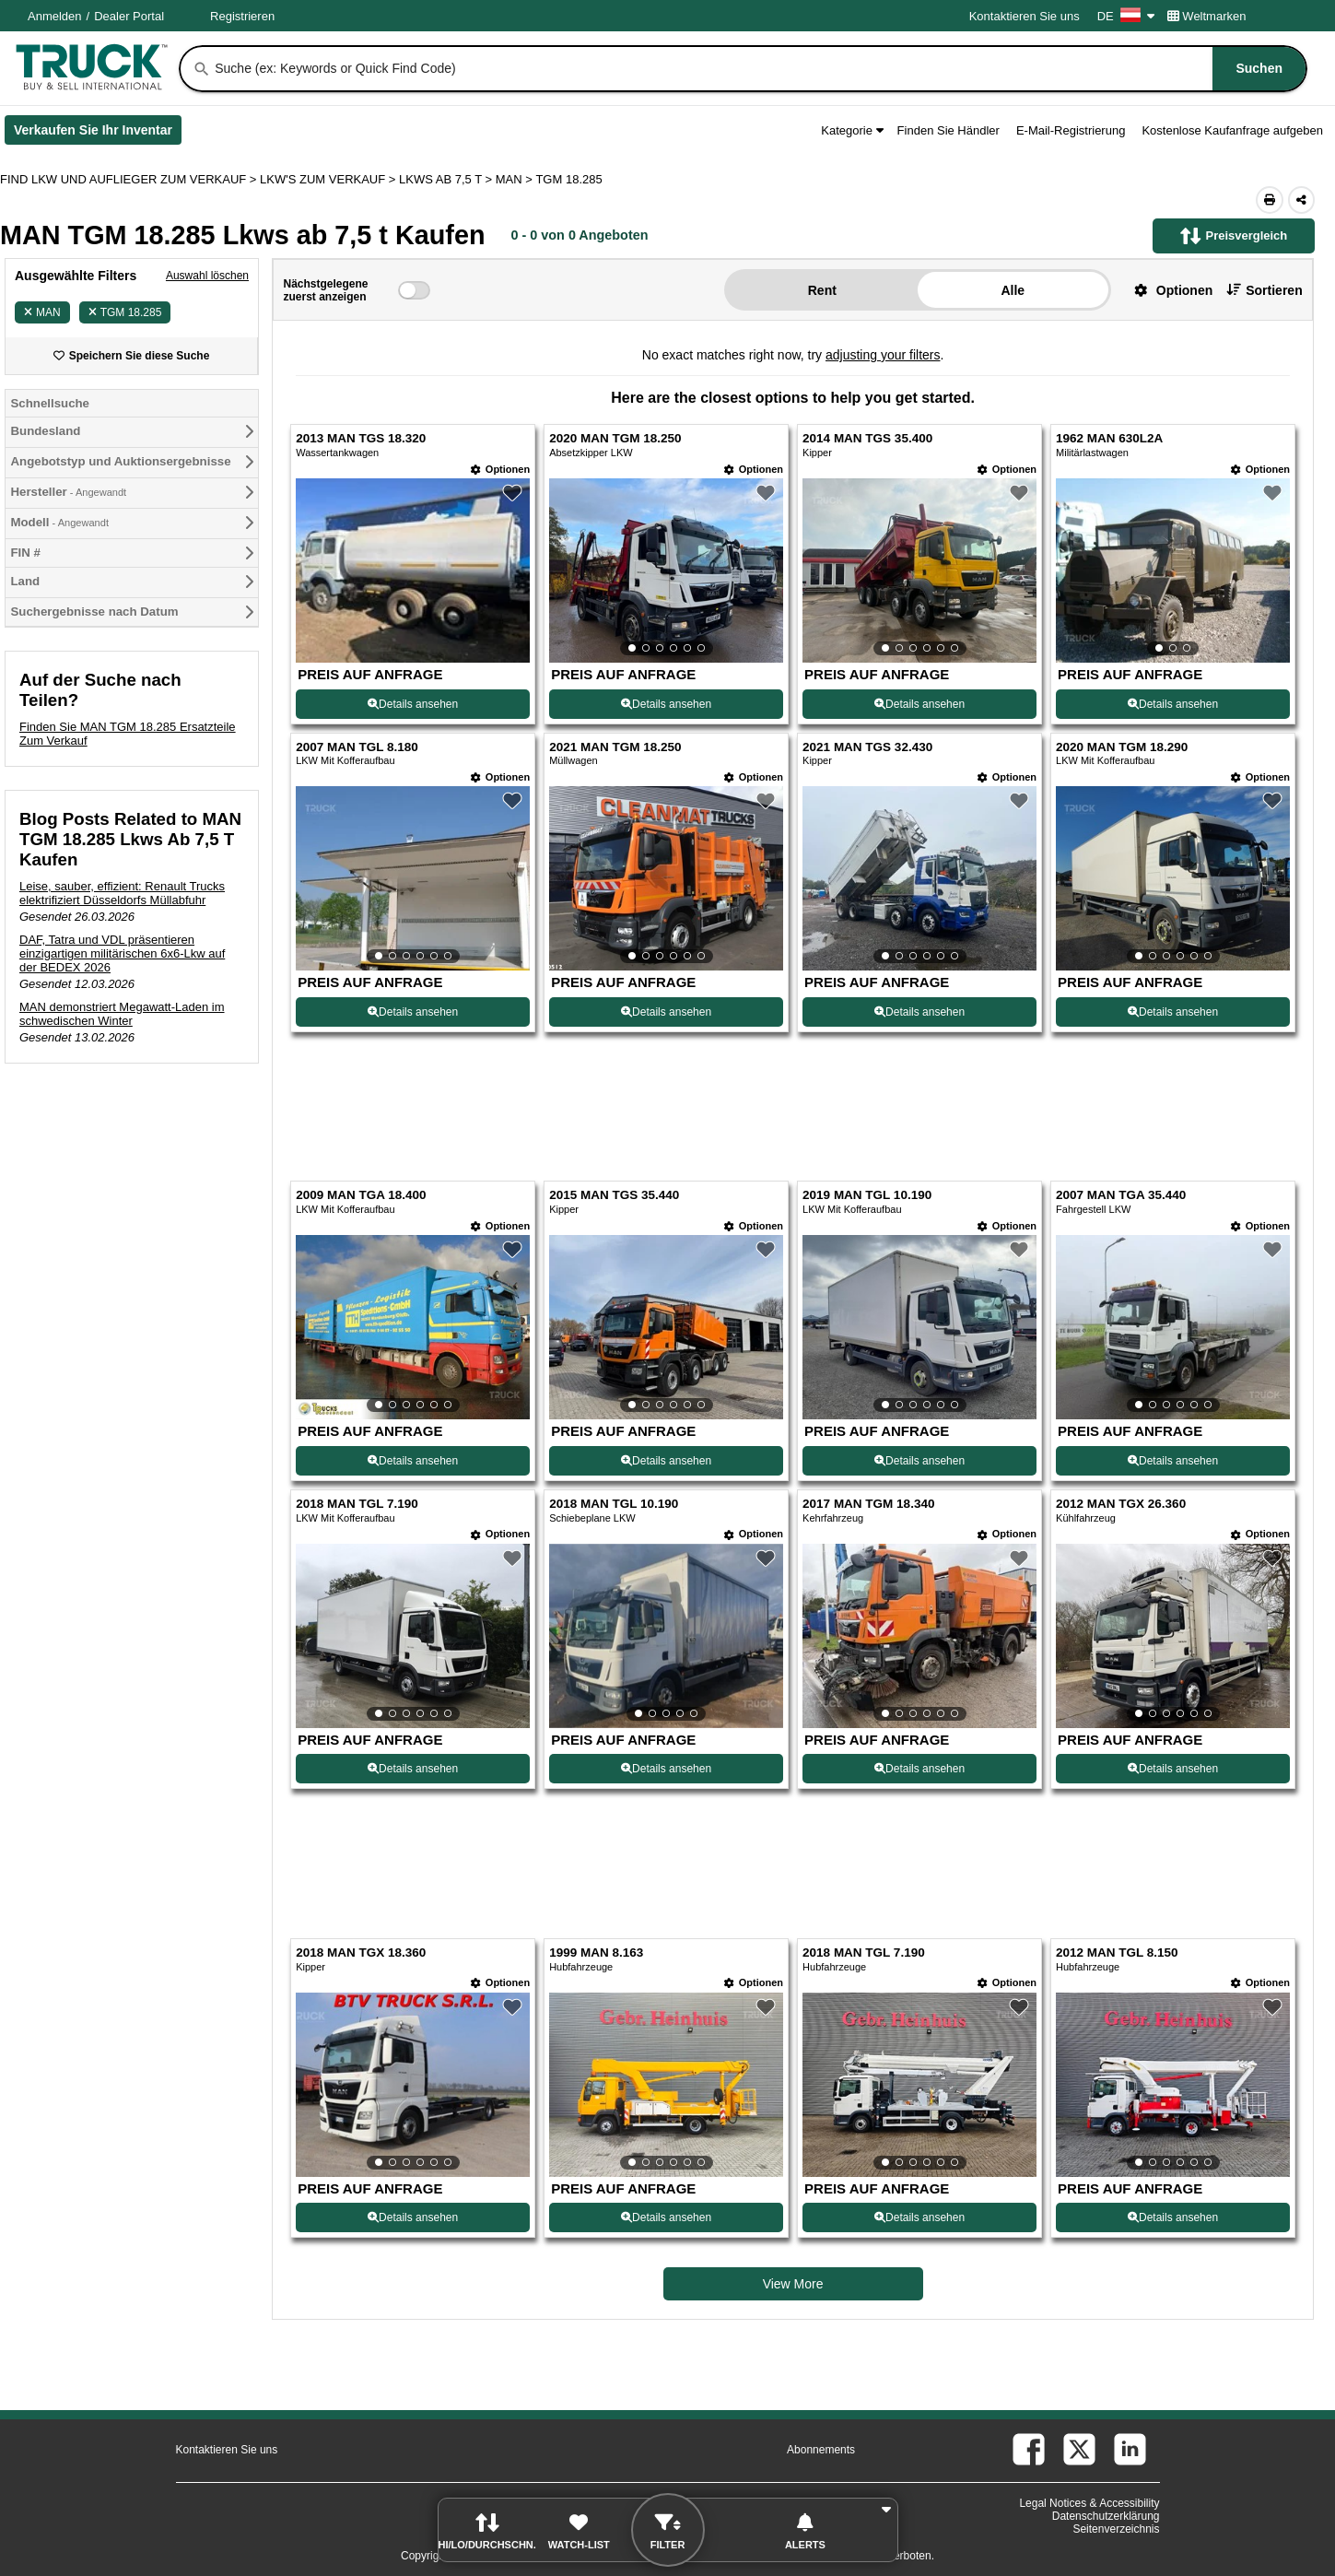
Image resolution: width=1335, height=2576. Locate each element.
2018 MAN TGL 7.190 (357, 1504)
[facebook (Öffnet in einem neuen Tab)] (1028, 2449)
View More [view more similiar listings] (793, 2283)
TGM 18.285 (125, 312)
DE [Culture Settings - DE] (1125, 16)
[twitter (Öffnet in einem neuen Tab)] (1079, 2449)
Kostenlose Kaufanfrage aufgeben (1232, 130)
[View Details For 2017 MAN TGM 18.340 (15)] (919, 1636)
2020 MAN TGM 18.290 (1122, 747)
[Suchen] (202, 69)
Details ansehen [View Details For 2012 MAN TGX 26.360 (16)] (1173, 1768)
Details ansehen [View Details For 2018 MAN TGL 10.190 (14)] (666, 1768)
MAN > (516, 179)
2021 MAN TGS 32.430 (867, 747)
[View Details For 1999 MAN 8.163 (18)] (666, 2085)
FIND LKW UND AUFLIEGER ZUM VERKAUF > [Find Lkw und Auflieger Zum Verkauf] (130, 179)
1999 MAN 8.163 (596, 1952)
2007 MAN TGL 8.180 (357, 747)
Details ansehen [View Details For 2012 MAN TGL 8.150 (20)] (1173, 2217)
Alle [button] (1013, 290)
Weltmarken (1207, 16)
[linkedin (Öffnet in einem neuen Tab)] (1130, 2449)
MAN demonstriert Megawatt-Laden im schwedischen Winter (122, 1014)
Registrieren (242, 16)
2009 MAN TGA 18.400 (361, 1195)
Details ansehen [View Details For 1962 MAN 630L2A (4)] (1173, 704)
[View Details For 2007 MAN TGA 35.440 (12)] (1173, 1327)
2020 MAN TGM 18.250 (615, 438)
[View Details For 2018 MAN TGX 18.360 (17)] (413, 2085)
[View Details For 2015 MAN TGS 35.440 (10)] (666, 1327)
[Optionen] (500, 469)
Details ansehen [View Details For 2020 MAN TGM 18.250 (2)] (666, 704)
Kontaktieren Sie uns (1024, 16)
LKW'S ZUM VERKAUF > (329, 179)
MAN (42, 312)
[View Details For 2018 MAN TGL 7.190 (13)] (413, 1636)
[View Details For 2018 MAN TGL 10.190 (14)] (666, 1636)
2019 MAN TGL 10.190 (866, 1195)
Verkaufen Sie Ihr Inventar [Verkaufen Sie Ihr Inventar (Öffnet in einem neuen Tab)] (98, 134)
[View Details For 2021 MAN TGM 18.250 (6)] (666, 878)
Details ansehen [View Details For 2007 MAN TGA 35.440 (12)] (1173, 1460)
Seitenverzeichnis (1115, 2529)
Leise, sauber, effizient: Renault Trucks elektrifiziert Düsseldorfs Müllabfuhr (122, 893)
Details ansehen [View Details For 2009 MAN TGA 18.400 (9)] (413, 1460)
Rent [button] (822, 290)
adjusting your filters (883, 354)
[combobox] (758, 68)
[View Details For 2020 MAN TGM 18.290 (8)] (1173, 878)
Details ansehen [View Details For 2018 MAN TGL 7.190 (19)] (919, 2217)
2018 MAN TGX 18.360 (361, 1952)
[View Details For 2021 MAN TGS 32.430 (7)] (919, 878)
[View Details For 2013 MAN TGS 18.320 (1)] (413, 657)
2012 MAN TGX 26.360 (1121, 1504)
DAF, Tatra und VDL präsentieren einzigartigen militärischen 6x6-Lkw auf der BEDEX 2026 (122, 953)
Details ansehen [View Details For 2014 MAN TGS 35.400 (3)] (919, 704)
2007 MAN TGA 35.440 (1121, 1195)
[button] (1166, 290)
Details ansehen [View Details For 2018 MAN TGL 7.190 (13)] (413, 1768)
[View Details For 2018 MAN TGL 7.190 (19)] (919, 2085)
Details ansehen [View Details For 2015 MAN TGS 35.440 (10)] (666, 1460)
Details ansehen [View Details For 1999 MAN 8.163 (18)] (666, 2217)
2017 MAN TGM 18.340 (868, 1504)
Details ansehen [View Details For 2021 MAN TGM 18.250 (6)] (666, 1012)
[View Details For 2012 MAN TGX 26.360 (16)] (1173, 1636)
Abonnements (821, 2449)
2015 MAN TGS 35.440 (614, 1195)
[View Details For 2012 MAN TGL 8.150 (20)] (1173, 2085)
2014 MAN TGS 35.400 (867, 438)
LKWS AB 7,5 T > (447, 179)
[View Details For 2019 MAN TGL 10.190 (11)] (919, 1327)
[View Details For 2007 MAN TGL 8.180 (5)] (413, 878)
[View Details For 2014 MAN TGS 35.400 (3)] (919, 570)
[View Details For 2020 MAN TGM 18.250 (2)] (666, 570)
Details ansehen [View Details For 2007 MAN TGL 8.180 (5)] (413, 1012)
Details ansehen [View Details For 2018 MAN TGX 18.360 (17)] (413, 2217)
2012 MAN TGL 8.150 (1117, 1952)
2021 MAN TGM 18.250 (615, 747)
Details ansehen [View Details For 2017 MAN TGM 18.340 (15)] (919, 1768)
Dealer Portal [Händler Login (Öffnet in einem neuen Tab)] (129, 16)
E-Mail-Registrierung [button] (1070, 130)
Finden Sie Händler (948, 130)
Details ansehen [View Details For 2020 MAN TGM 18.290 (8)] (1173, 1012)
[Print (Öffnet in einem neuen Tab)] (1269, 200)
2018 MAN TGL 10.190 (613, 1504)
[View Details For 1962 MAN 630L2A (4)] (1173, 570)
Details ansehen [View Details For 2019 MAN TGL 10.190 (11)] (919, 1460)
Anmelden (55, 16)
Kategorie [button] (852, 130)
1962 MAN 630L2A (1109, 438)
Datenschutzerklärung (1106, 2516)
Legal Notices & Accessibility (1089, 2503)
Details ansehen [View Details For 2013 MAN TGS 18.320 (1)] (413, 704)
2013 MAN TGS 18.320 (361, 438)
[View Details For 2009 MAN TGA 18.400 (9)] (413, 1327)
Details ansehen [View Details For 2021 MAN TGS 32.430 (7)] (919, 1012)
